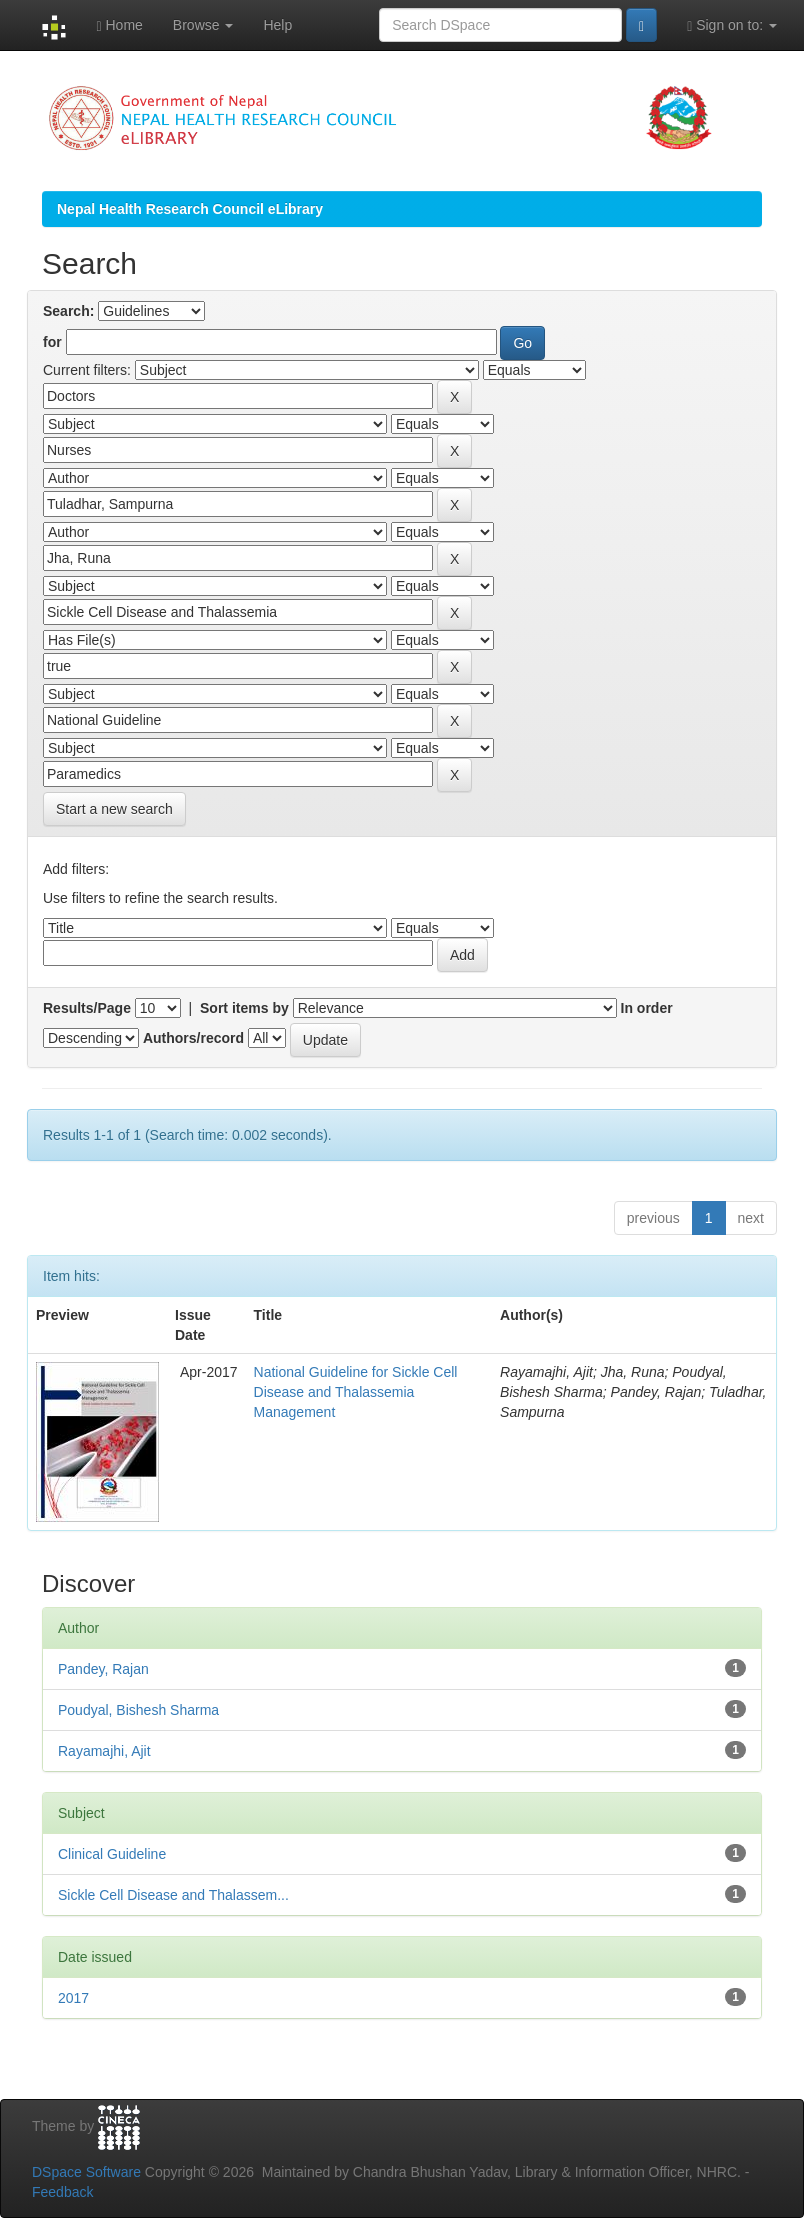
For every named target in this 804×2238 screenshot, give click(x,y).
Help (277, 25)
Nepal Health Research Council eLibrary (190, 209)
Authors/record (193, 1038)
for (52, 342)
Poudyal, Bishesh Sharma (138, 1710)
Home (119, 25)
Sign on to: (732, 25)
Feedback (62, 2192)
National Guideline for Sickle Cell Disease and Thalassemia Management (356, 1392)
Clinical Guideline (112, 1854)
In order (647, 1008)
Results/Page (87, 1008)
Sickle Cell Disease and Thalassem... (173, 1895)
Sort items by (244, 1008)
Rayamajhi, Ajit (104, 1751)
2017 (73, 1998)
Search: (68, 311)
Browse (203, 25)
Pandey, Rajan (103, 1669)
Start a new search (114, 809)
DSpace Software (86, 2172)
